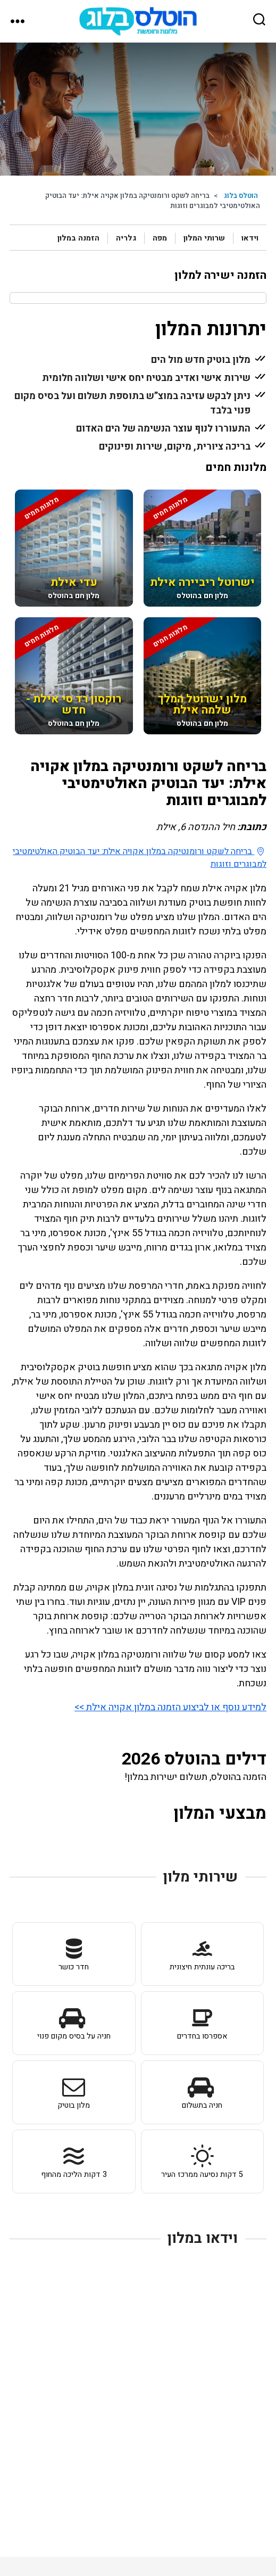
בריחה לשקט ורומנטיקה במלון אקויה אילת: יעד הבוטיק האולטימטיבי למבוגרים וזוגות (139, 858)
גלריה (126, 238)
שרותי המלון (204, 238)
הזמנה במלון (78, 238)
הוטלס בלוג (241, 195)
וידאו (249, 238)
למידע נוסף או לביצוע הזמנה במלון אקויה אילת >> (170, 1707)
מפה (160, 238)
